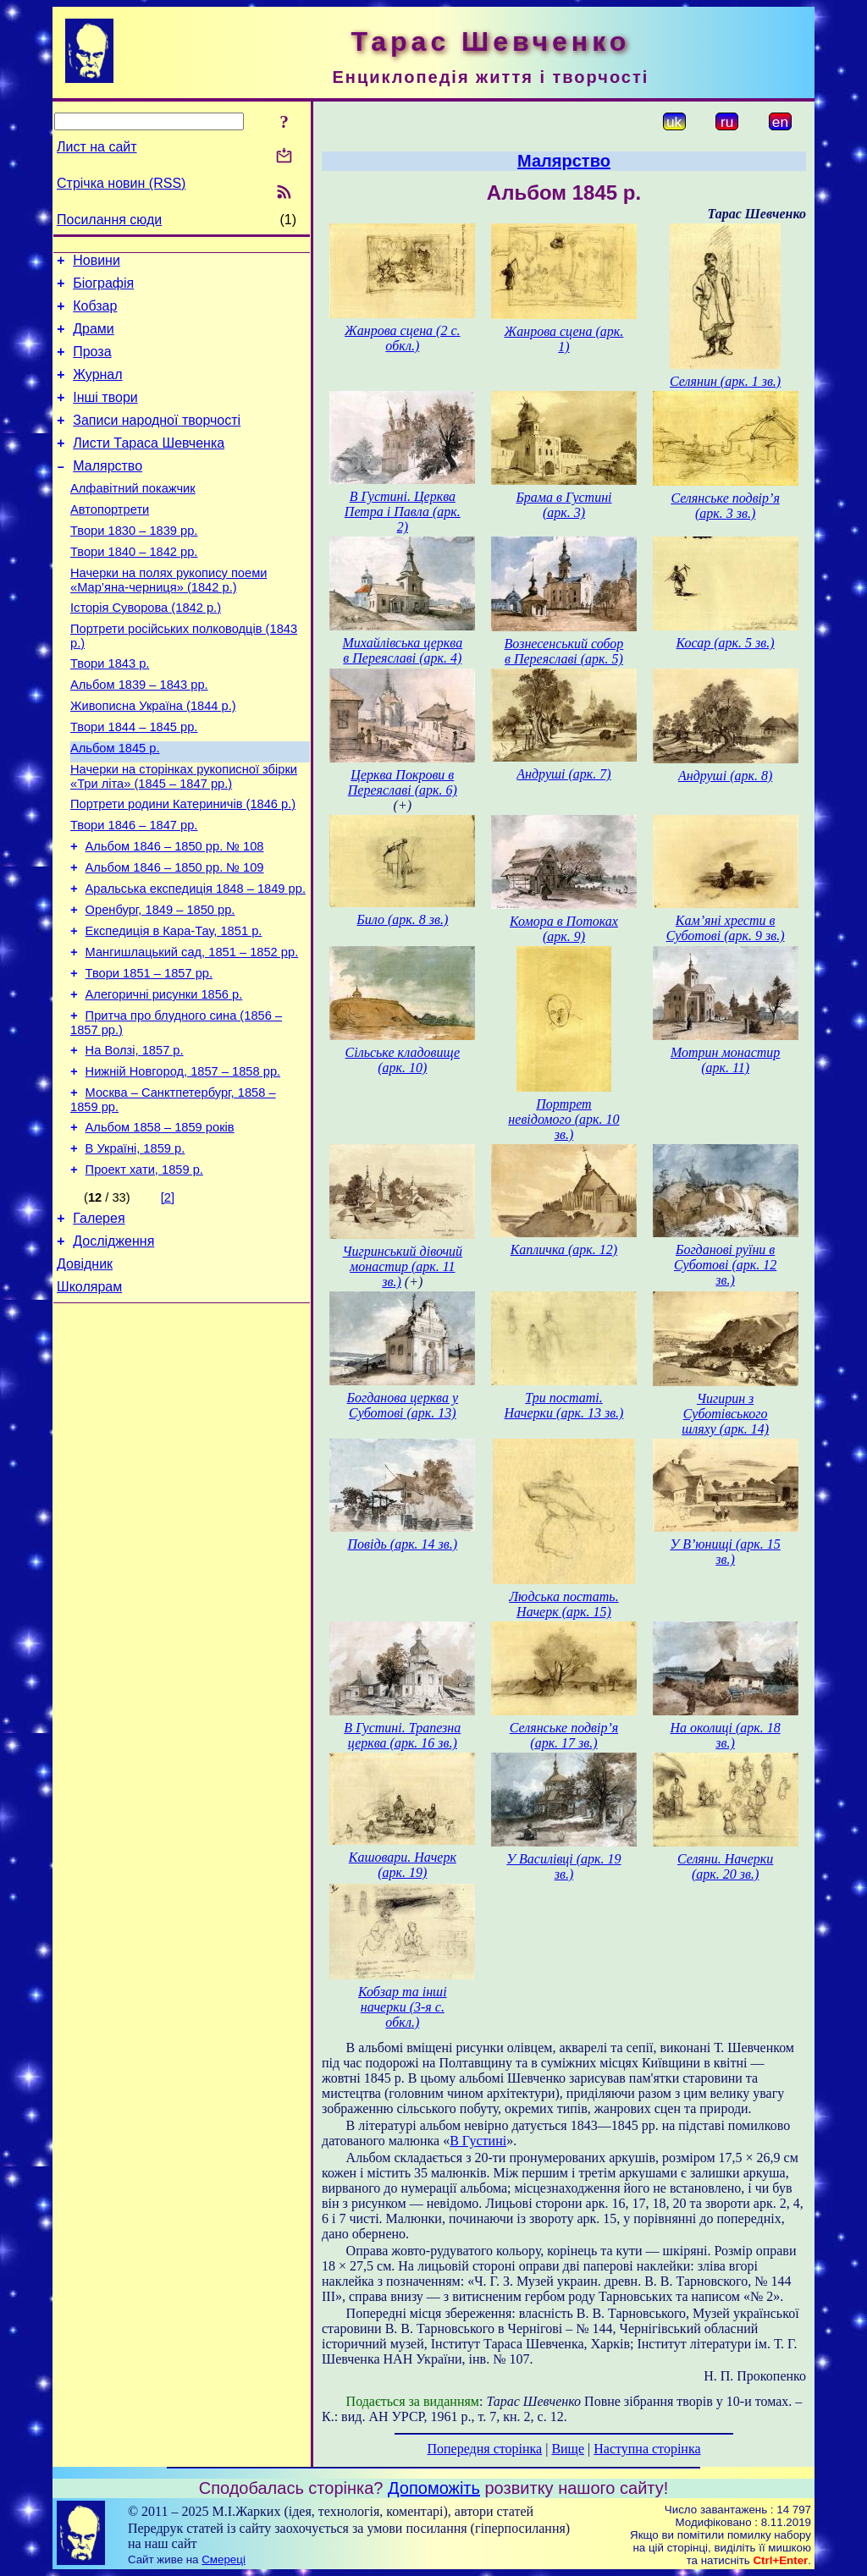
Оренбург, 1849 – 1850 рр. (160, 983)
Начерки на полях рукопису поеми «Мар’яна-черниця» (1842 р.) (168, 618)
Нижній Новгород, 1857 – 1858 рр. (183, 1163)
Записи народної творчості (156, 440)
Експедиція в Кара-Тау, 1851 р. (174, 1007)
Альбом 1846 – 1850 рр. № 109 (175, 936)
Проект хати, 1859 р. (144, 1271)
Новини (96, 263)
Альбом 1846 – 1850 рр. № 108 (175, 912)
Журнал (97, 390)
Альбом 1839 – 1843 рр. (139, 733)
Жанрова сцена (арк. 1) (564, 339)
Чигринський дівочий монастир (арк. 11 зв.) (403, 1266)
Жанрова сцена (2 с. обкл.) (402, 338)
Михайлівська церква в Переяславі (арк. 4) (402, 650)
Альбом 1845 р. (115, 804)
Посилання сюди (109, 219)
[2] (167, 1299)
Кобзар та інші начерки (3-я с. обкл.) (402, 2006)
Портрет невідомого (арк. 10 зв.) (563, 1119)
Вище (567, 2448)
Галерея (98, 1322)
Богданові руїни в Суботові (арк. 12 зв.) (725, 1264)
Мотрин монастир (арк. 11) (725, 1060)
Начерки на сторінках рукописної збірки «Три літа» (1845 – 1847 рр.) (183, 835)
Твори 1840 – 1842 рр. (133, 587)
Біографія (103, 288)
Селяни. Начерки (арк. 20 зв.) (725, 1866)
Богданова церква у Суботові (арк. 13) (402, 1405)
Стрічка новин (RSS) (121, 183)
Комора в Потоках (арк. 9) (564, 929)
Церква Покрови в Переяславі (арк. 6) (402, 782)
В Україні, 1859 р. (135, 1247)
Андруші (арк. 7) (563, 774)
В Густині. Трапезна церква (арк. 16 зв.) (402, 1735)
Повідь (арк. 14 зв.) (402, 1544)
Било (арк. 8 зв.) (402, 919)
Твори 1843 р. (109, 709)
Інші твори (105, 415)
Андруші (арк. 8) (725, 775)
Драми (93, 339)
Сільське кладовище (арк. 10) (403, 1060)
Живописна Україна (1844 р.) (153, 756)
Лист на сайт (97, 147)
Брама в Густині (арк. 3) (563, 505)
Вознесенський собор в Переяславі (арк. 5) (564, 651)
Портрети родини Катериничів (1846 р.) (182, 865)
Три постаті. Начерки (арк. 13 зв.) (564, 1405)
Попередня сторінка (484, 2448)
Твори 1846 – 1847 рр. (133, 888)
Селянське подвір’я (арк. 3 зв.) (725, 505)
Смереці (224, 2559)
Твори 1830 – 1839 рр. (133, 563)
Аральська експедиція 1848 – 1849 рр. (196, 959)
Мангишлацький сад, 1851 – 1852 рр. (192, 1031)
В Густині (478, 2140)
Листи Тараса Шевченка (148, 466)
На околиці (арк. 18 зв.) (725, 1735)
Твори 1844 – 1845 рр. (133, 780)
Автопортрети (109, 540)
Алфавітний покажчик (133, 516)
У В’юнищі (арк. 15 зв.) (725, 1551)
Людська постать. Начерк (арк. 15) (563, 1604)
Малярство (107, 491)
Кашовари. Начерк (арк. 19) (402, 1865)
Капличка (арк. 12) (564, 1249)
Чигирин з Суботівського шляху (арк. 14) (725, 1413)
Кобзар (95, 313)
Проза (92, 364)
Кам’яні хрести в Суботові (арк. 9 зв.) (725, 928)
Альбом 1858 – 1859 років (160, 1223)
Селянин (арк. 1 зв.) (725, 381)
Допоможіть (434, 2488)
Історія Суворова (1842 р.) (145, 648)
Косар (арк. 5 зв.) (725, 643)
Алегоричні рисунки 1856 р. (164, 1078)
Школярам (89, 1398)
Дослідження (113, 1347)
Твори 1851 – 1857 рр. (149, 1054)
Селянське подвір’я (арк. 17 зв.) (564, 1735)
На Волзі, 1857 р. (135, 1139)
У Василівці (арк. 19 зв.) (563, 1866)
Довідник (85, 1373)
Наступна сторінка (647, 2448)
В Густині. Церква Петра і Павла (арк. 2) (403, 511)
